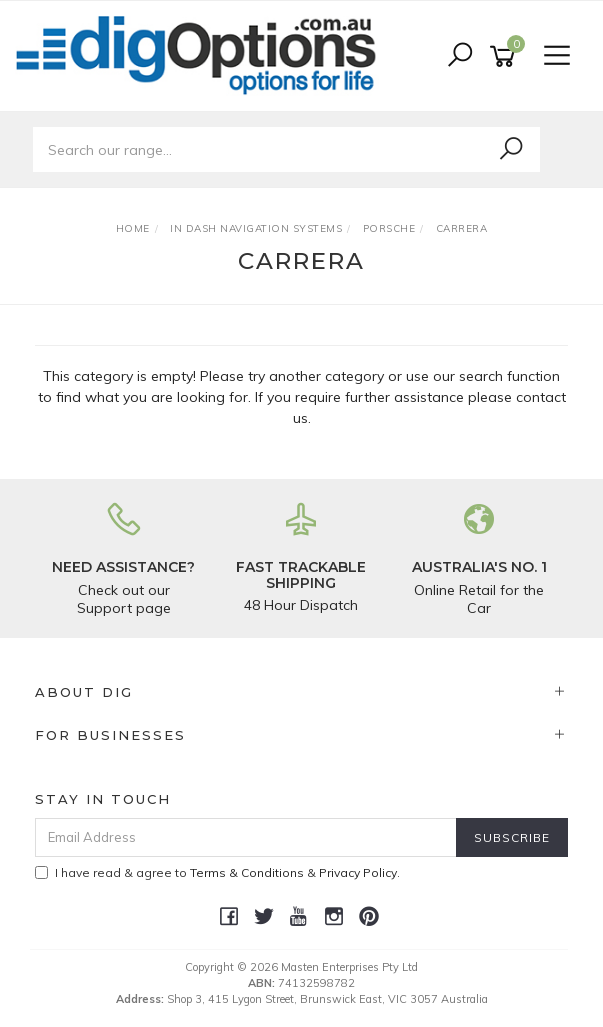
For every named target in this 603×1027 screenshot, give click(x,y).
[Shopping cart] (506, 56)
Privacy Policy (358, 872)
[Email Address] (246, 837)
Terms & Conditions (247, 872)
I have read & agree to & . (217, 872)
